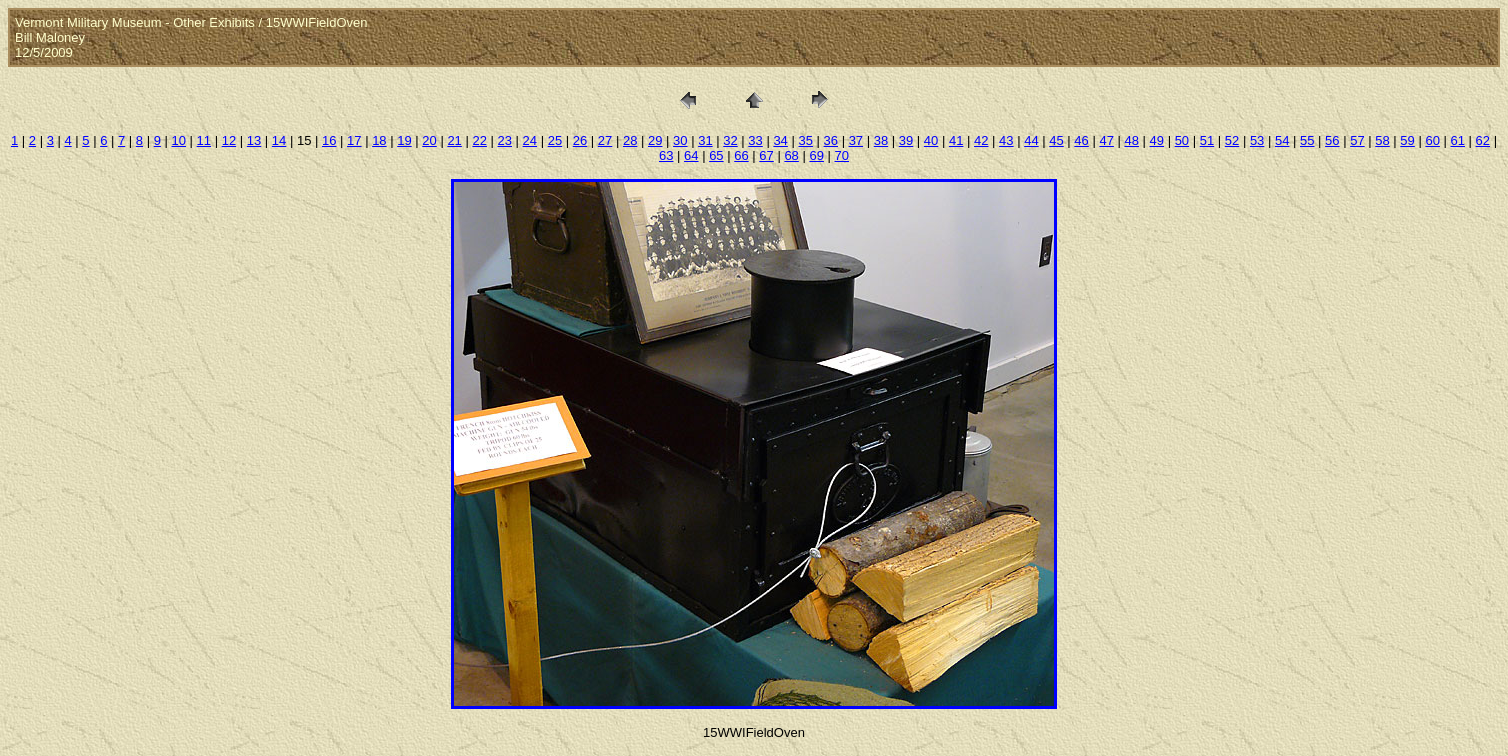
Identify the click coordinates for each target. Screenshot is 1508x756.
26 (580, 140)
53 (1257, 140)
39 (906, 140)
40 (931, 140)
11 (204, 140)
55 (1307, 140)
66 (741, 155)
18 (379, 140)
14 (279, 140)
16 (329, 140)
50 (1182, 140)
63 (666, 155)
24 (530, 140)
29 (655, 140)
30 (680, 140)
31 (705, 140)
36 (831, 140)
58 (1382, 140)
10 (179, 140)
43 (1006, 140)
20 (429, 140)
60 (1432, 140)
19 (404, 140)
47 (1106, 140)
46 (1081, 140)
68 (791, 155)
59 (1407, 140)
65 (716, 155)
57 (1357, 140)
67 (766, 155)
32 (730, 140)
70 (842, 155)
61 (1458, 140)
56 (1332, 140)
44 (1031, 140)
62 (1483, 140)
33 (755, 140)
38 (881, 140)
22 (479, 140)
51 (1207, 140)
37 (856, 140)
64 (691, 155)
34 (780, 140)
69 (816, 155)
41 (956, 140)
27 (605, 140)
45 (1056, 140)
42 (981, 140)
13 (254, 140)
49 (1157, 140)
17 (354, 140)
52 (1232, 140)
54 (1282, 140)
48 (1131, 140)
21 (454, 140)
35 (805, 140)
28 (630, 140)
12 (229, 140)
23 (505, 140)
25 (555, 140)
